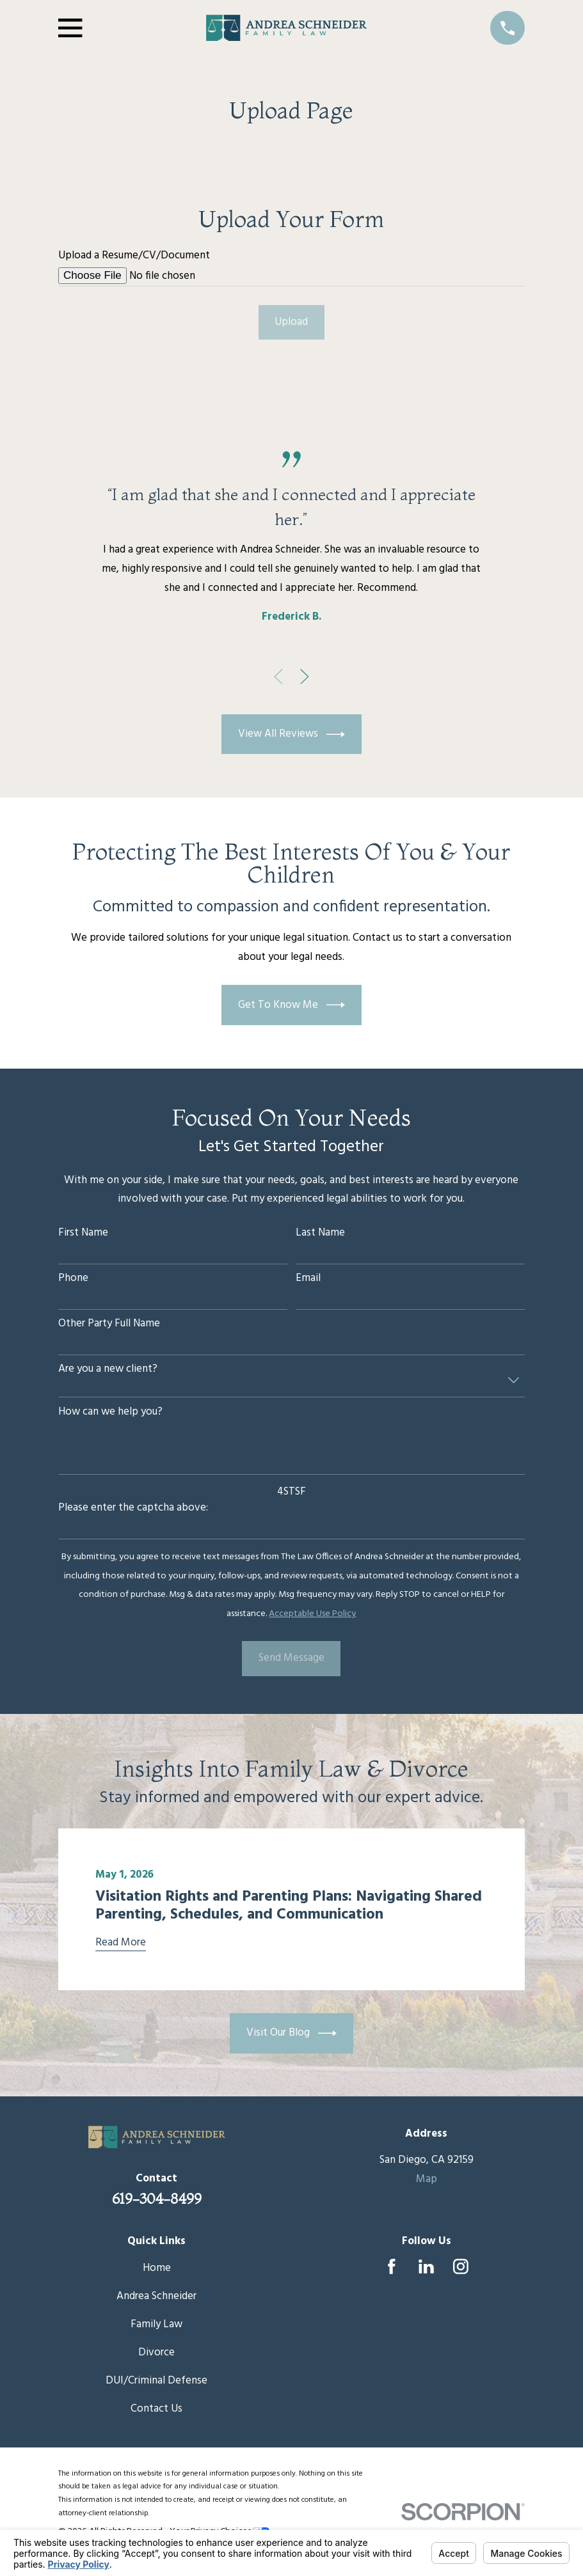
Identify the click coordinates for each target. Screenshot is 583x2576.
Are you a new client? (107, 1369)
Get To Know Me (292, 1005)
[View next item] (304, 676)
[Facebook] (391, 2266)
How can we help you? (110, 1412)
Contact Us (156, 2408)
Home (157, 2268)
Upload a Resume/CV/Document (134, 255)
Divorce (156, 2352)
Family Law (156, 2324)
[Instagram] (460, 2266)
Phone (73, 1278)
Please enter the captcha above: (133, 1508)
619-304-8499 (157, 2199)
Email (308, 1278)
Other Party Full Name (109, 1323)
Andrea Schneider (156, 2296)
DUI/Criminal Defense (156, 2380)
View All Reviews (292, 734)
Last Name (320, 1233)
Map (426, 2179)
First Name (83, 1233)
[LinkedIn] (426, 2266)
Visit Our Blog (291, 2033)
